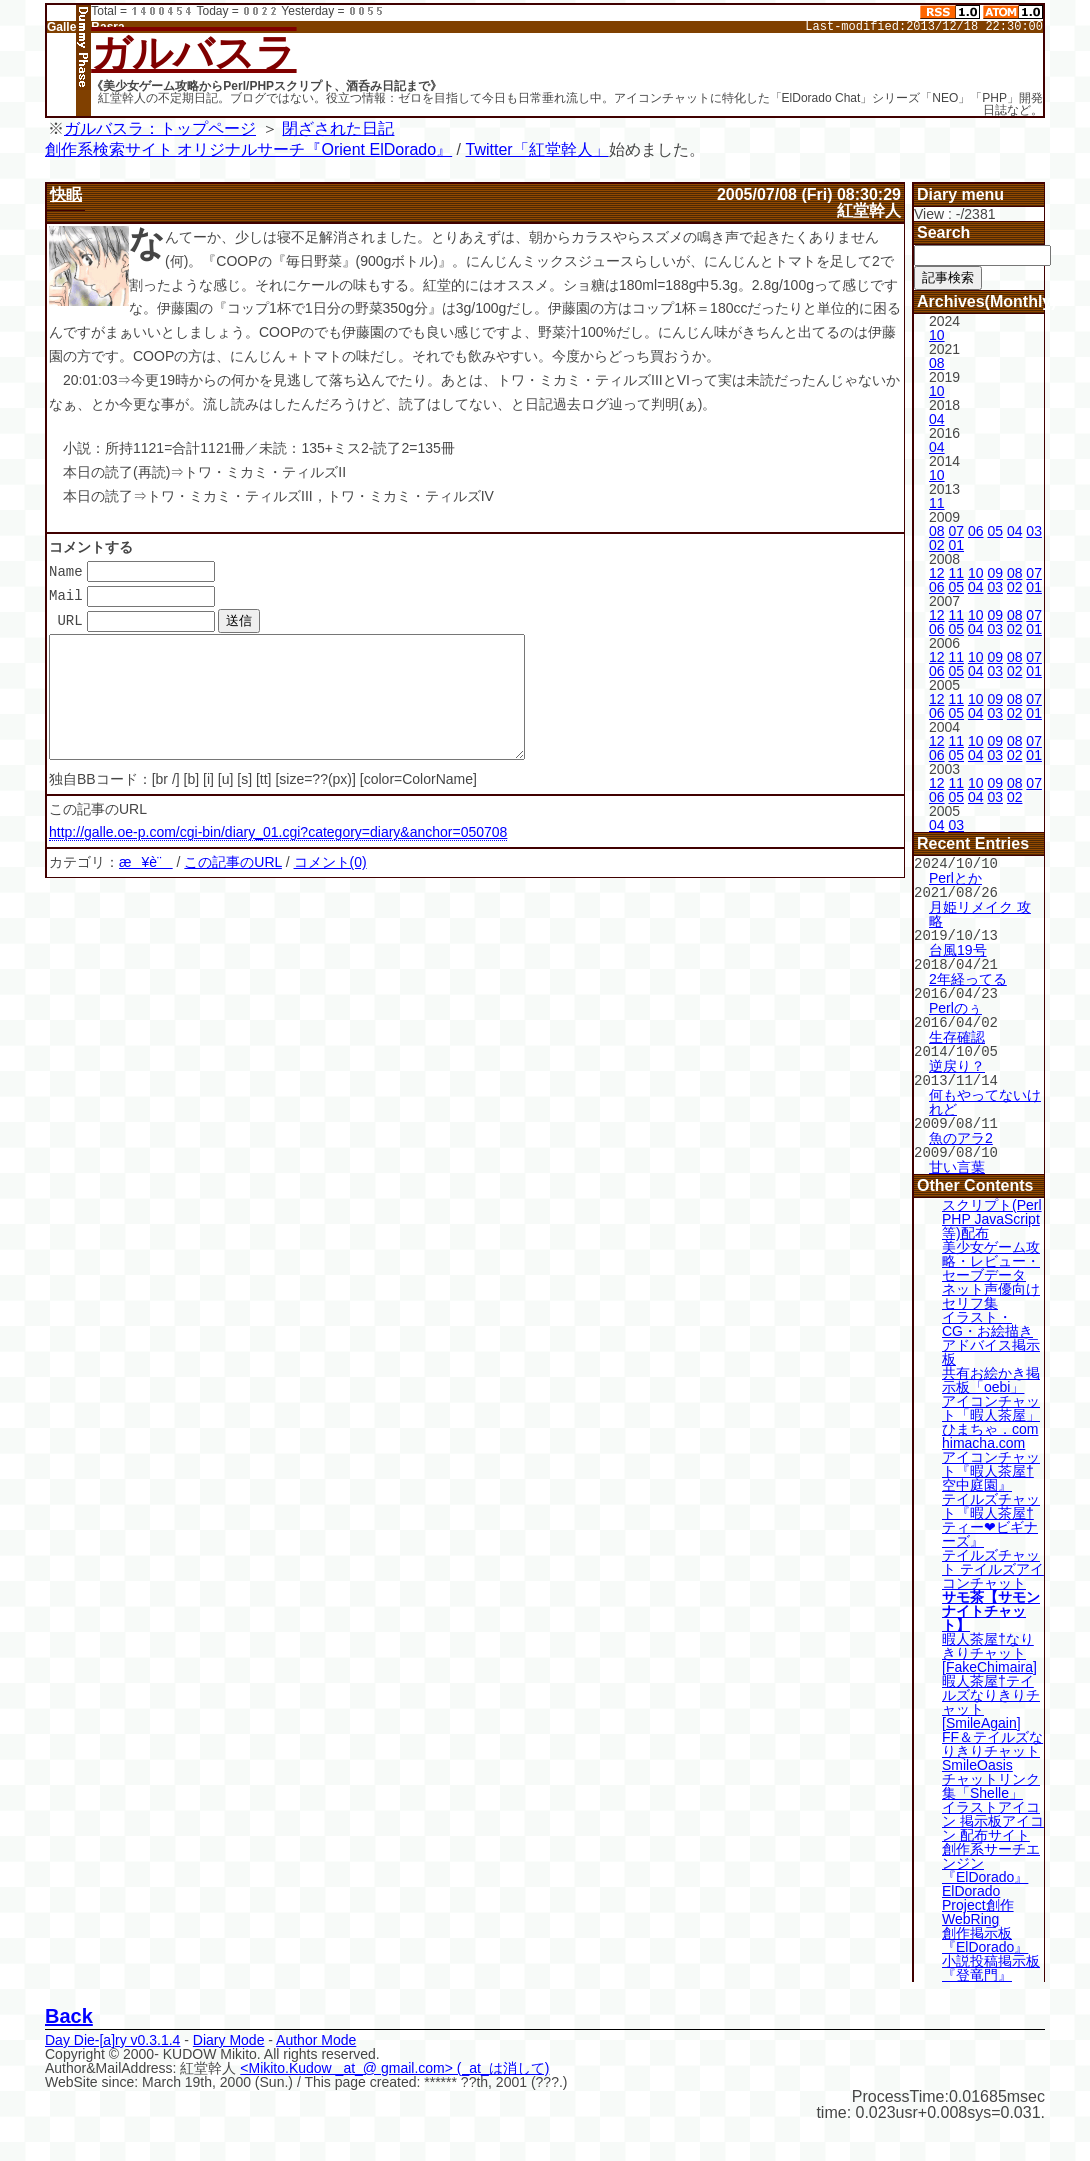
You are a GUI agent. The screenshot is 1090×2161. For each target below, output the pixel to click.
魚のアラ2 (961, 1129)
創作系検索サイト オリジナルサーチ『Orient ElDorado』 (248, 149)
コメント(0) (330, 887)
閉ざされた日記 (338, 128)
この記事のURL (233, 887)
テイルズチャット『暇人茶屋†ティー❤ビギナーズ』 (991, 1510)
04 (937, 419)
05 (995, 531)
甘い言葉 (957, 1157)
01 (956, 545)
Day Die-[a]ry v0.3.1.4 (112, 2030)
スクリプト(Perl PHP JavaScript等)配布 (992, 1209)
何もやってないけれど (985, 1094)
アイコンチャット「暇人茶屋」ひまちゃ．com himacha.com (991, 1412)
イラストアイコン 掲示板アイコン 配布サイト (993, 1811)
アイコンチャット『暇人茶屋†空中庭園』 (991, 1461)
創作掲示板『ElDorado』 (985, 1930)
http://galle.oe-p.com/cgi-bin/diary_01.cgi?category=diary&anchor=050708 (278, 857)
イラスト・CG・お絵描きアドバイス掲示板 (991, 1328)
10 (937, 335)
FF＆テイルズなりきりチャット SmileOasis (992, 1741)
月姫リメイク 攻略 (980, 912)
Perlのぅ (955, 1003)
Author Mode (316, 2030)
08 (937, 363)
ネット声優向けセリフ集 (991, 1286)
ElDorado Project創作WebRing (978, 1895)
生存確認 (957, 1031)
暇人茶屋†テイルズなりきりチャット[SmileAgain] (991, 1692)
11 (937, 503)
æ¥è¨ (146, 887)
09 (995, 573)
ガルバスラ (193, 53)
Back (69, 2006)
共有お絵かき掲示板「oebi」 (991, 1370)
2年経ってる (968, 975)
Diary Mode (229, 2030)
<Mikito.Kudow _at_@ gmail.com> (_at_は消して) (394, 2058)
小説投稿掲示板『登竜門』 (991, 1958)
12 (937, 573)
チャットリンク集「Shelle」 (991, 1776)
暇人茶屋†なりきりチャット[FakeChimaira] (989, 1643)
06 (976, 531)
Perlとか (955, 877)
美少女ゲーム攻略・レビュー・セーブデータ (991, 1251)
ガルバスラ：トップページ (160, 128)
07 (956, 531)
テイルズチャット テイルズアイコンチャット (993, 1559)
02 (937, 545)
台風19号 (958, 947)
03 (1034, 531)
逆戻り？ (957, 1059)
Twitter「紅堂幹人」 (537, 149)
